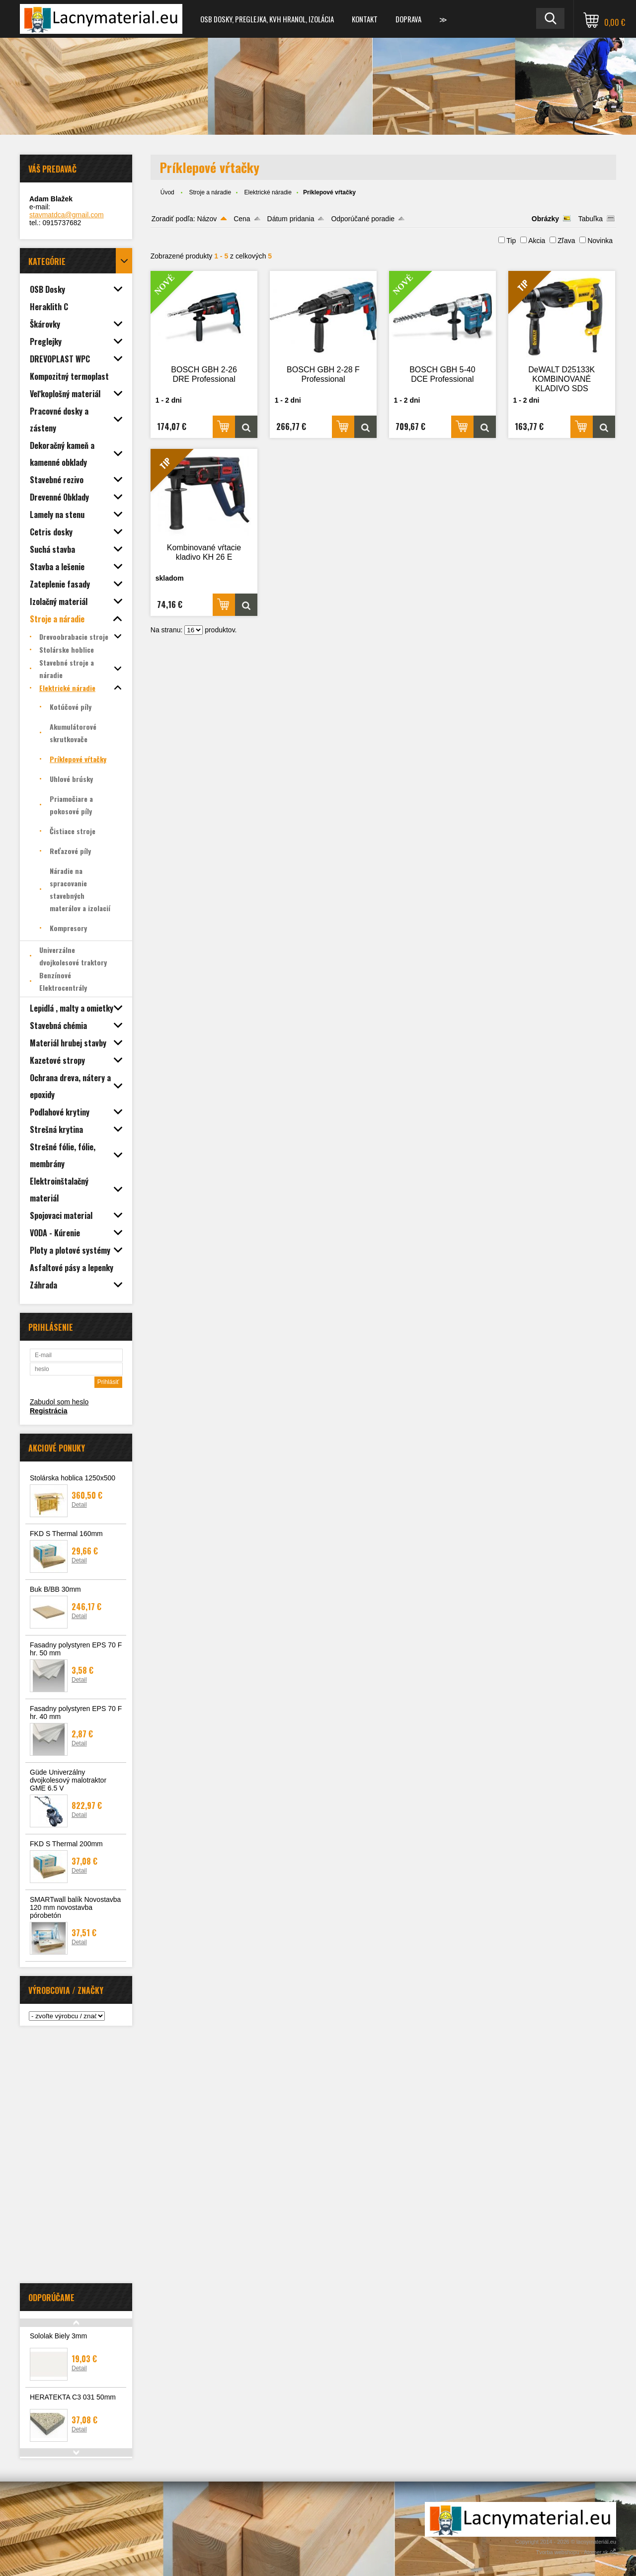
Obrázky (545, 219)
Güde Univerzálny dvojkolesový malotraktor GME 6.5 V (68, 1780)
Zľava (566, 241)
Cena (242, 219)
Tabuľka (590, 219)
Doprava (408, 18)
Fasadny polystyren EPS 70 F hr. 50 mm (76, 1649)
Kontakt (365, 18)
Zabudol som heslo (59, 1402)
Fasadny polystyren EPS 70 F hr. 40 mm (76, 1712)
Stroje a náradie (210, 192)
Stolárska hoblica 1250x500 (72, 1478)
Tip (511, 241)
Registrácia (48, 1411)
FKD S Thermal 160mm (66, 1534)
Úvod (167, 192)
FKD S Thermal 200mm (66, 1844)
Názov (207, 219)
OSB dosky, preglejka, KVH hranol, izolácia (267, 18)
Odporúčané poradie (363, 219)
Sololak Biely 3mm (58, 2336)
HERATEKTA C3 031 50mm (73, 2397)
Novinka (600, 241)
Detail (79, 1504)
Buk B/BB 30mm (55, 1589)
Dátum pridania (291, 219)
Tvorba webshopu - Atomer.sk (576, 2552)
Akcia (536, 241)
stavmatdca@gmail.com (66, 215)
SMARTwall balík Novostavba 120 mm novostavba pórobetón (75, 1907)
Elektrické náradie (268, 192)
